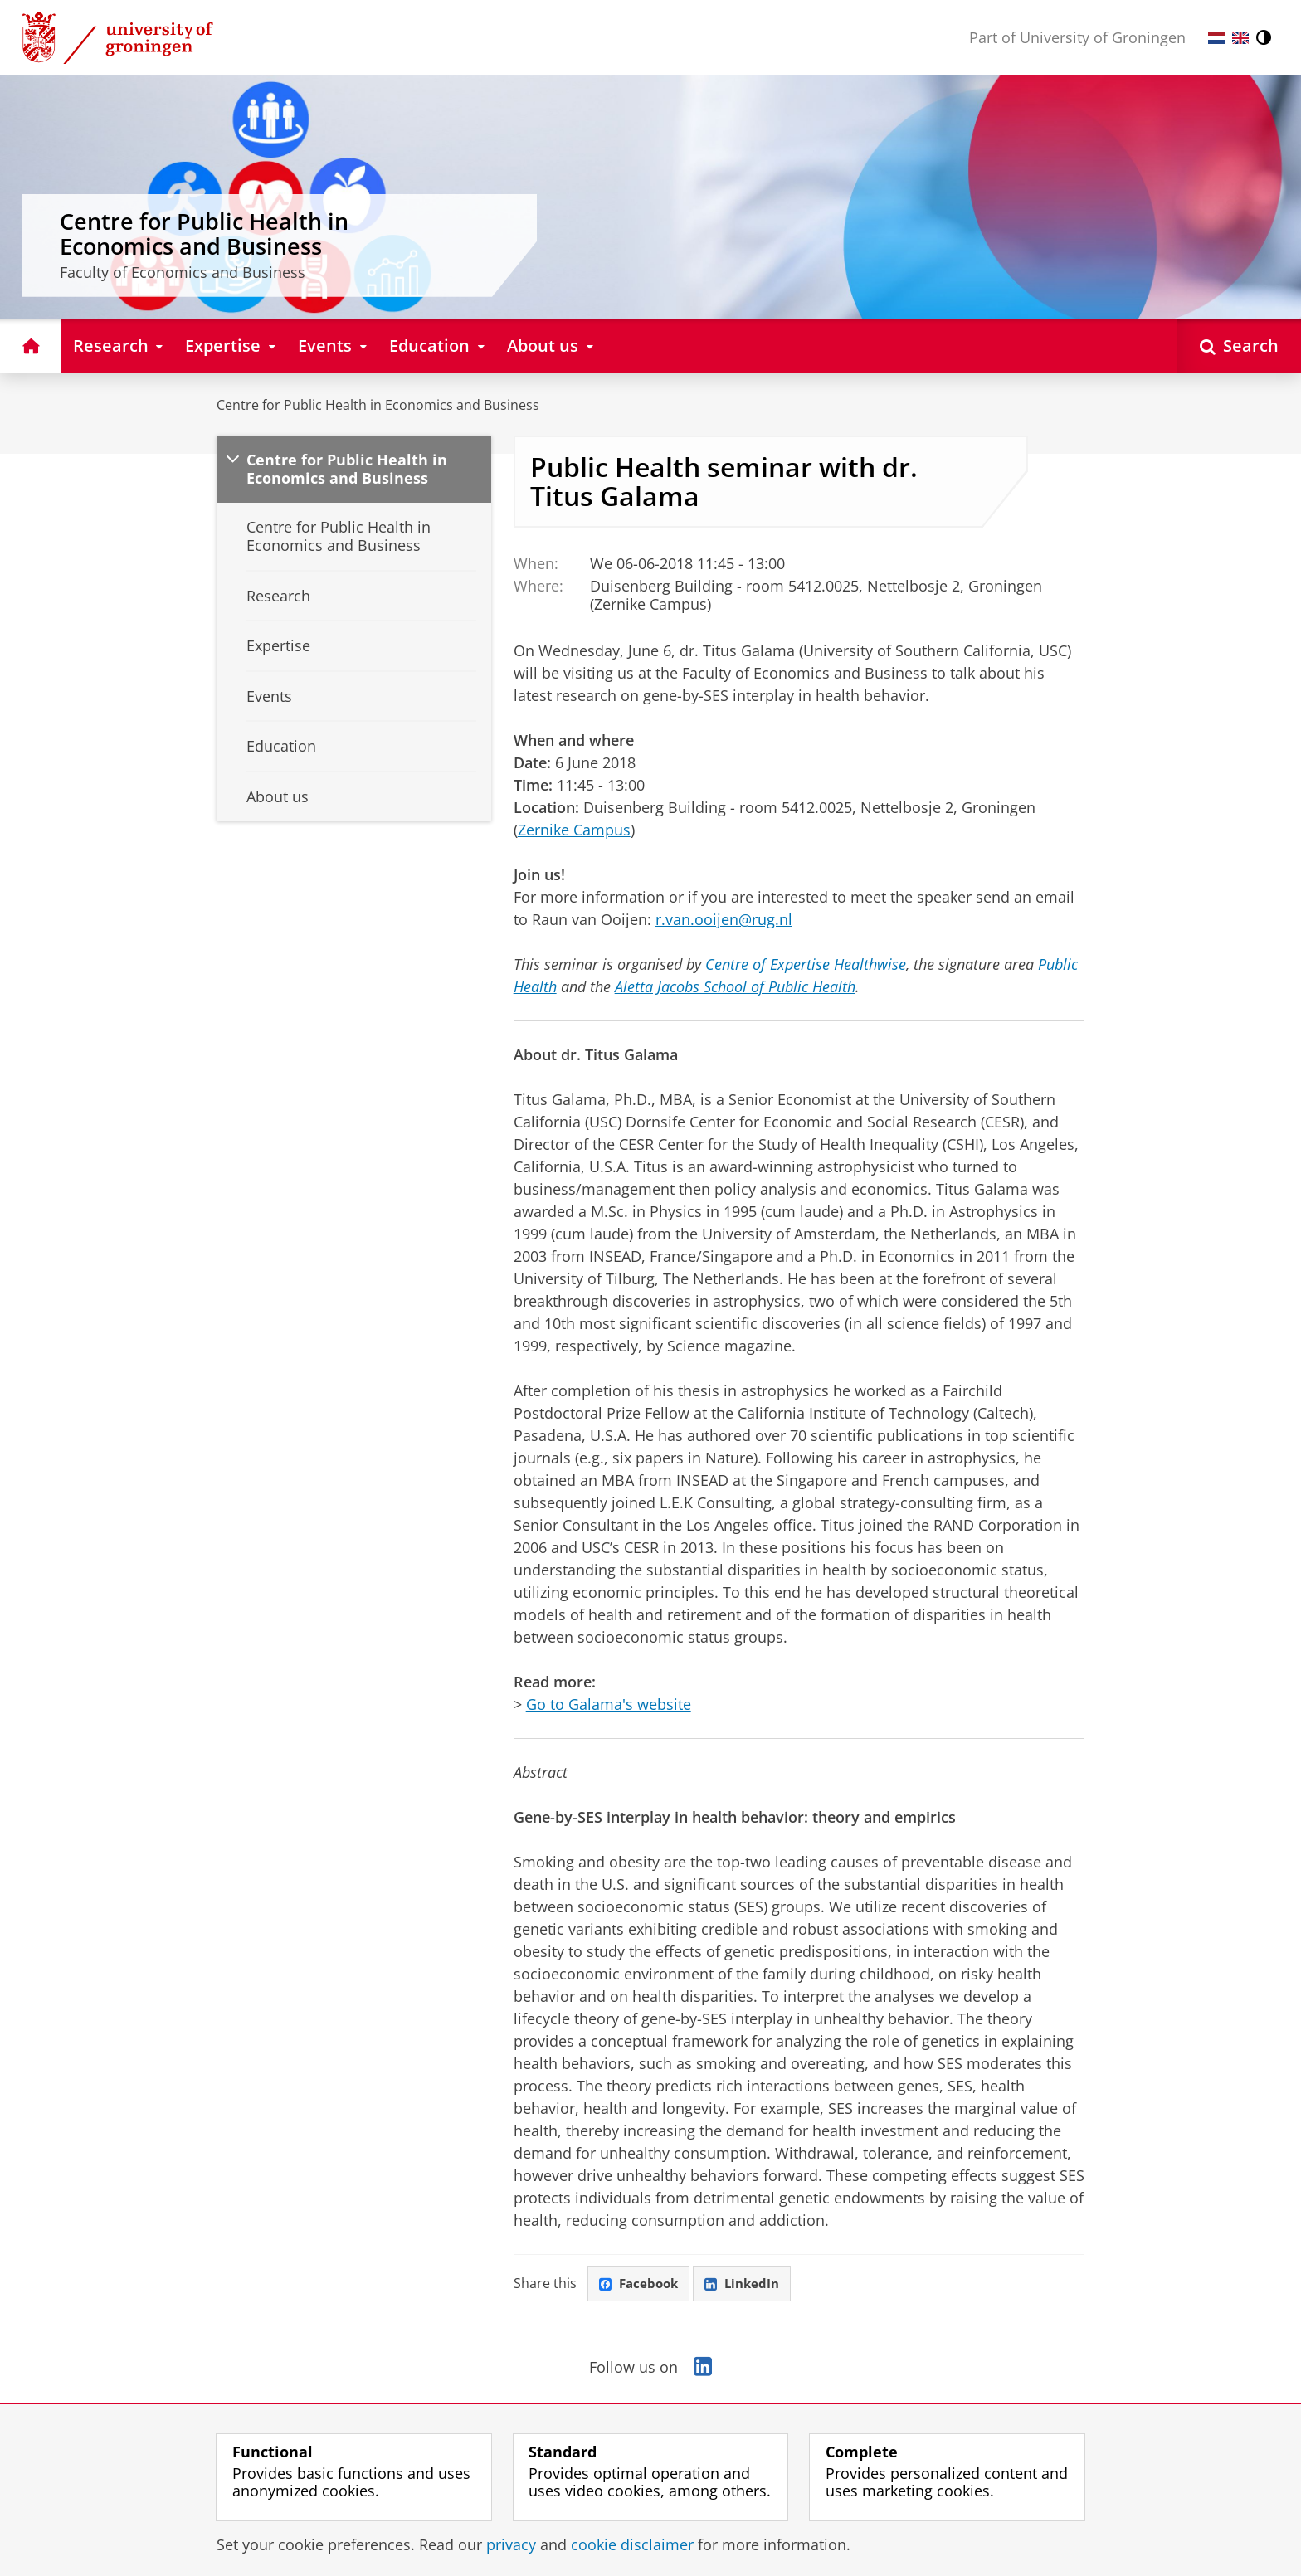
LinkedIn (748, 2284)
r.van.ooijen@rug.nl (723, 919)
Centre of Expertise (767, 964)
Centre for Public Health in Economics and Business (378, 405)
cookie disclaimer (632, 2544)
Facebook (640, 2284)
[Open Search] (1239, 346)
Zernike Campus (574, 830)
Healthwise (870, 964)
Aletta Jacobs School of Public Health (735, 986)
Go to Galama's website (608, 1704)
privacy (511, 2544)
